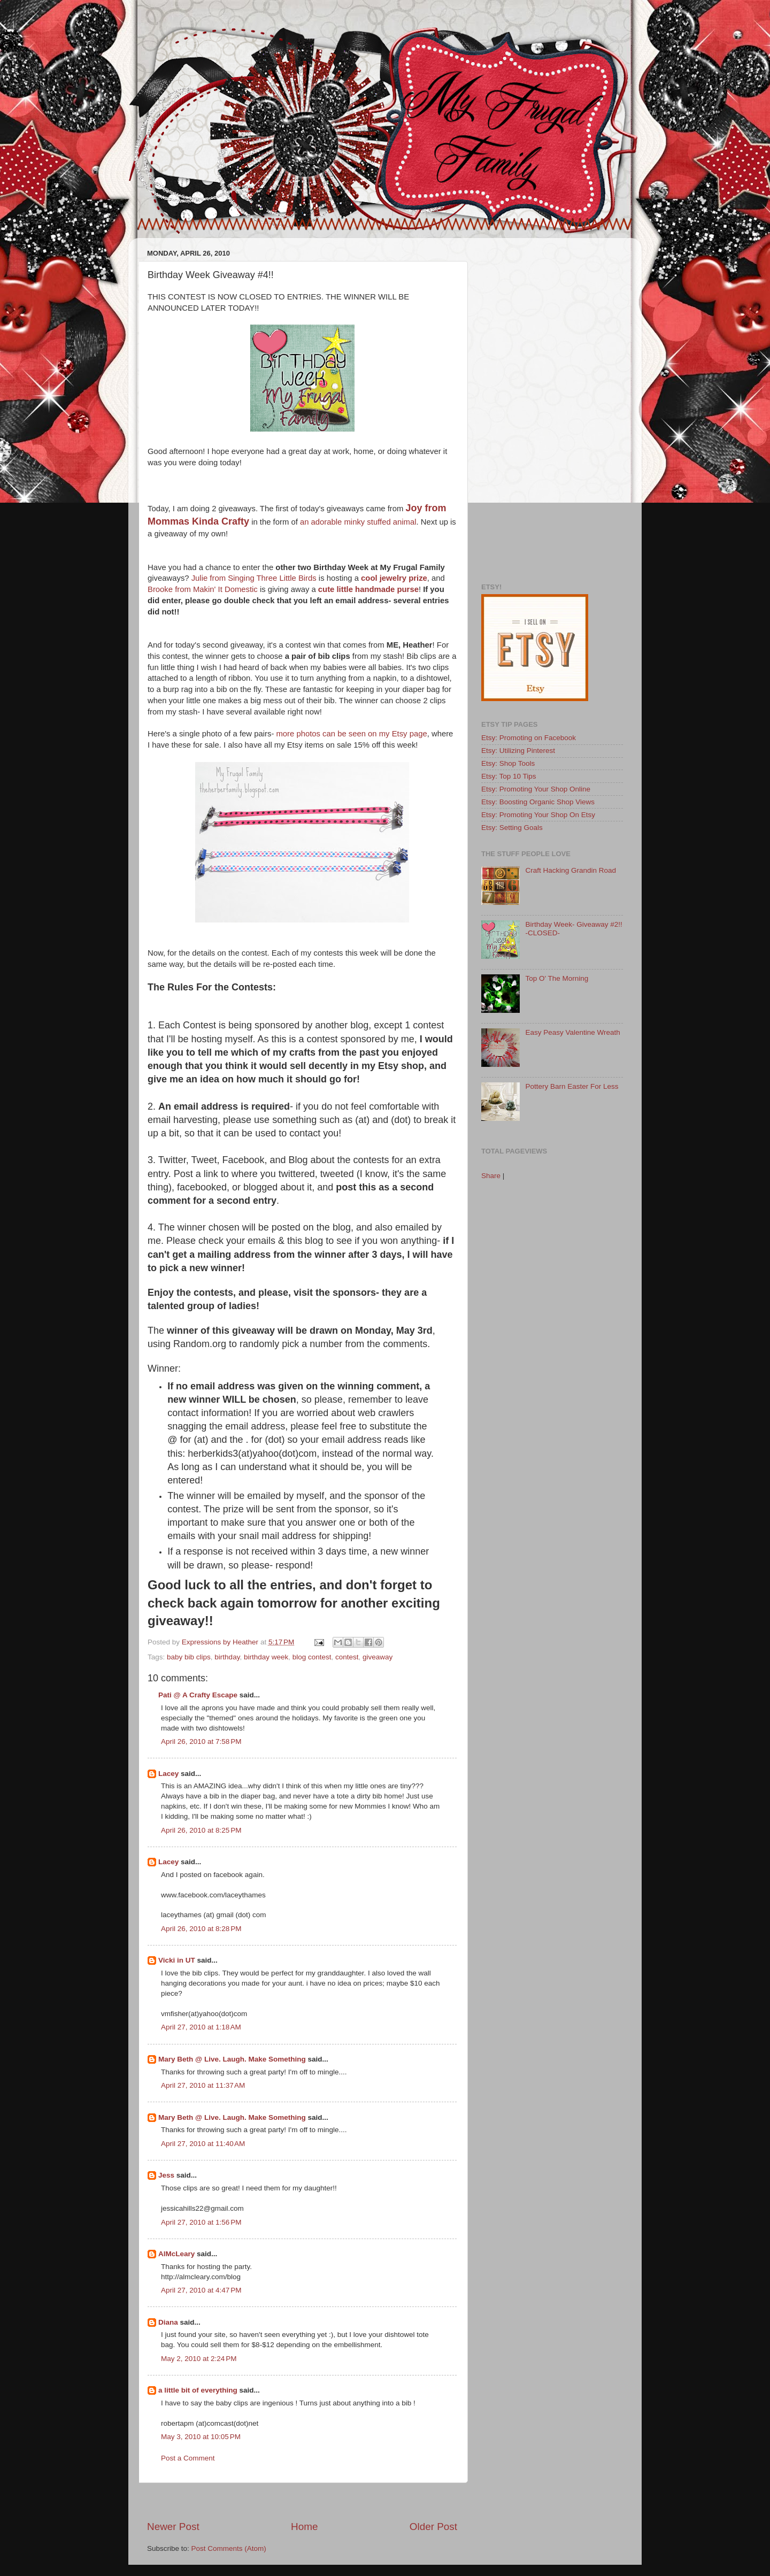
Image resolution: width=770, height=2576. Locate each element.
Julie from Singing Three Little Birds (254, 578)
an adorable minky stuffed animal (358, 522)
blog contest (312, 1657)
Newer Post (173, 2526)
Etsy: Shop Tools (508, 763)
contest (347, 1657)
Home (304, 2526)
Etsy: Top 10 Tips (508, 776)
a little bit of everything (197, 2390)
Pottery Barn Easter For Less (571, 1086)
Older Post (433, 2526)
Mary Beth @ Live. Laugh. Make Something (232, 2059)
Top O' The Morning (556, 978)
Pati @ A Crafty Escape (197, 1695)
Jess (166, 2175)
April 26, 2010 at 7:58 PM (201, 1741)
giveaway (377, 1657)
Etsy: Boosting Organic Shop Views (538, 802)
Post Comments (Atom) (228, 2548)
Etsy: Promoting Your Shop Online (535, 789)
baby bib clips (189, 1657)
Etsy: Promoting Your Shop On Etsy (538, 815)
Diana (168, 2322)
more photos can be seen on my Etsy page (351, 733)
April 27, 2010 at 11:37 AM (203, 2085)
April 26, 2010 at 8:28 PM (201, 1929)
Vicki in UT (176, 1960)
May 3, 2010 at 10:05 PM (201, 2437)
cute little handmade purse (368, 589)
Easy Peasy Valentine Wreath (572, 1032)
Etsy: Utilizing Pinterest (518, 751)
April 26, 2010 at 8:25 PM (201, 1830)
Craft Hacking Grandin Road (570, 870)
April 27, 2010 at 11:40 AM (203, 2144)
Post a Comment (188, 2458)
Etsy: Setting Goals (512, 828)
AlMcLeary (176, 2254)
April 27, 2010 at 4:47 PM (201, 2290)
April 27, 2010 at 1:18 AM (201, 2027)
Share (490, 1176)
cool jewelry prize (394, 578)
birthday (227, 1657)
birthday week (266, 1657)
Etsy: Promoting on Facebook (528, 738)
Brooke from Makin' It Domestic (203, 589)
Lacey (168, 1774)
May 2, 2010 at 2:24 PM (198, 2359)
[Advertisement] (302, 2501)
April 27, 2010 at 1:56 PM (201, 2222)
